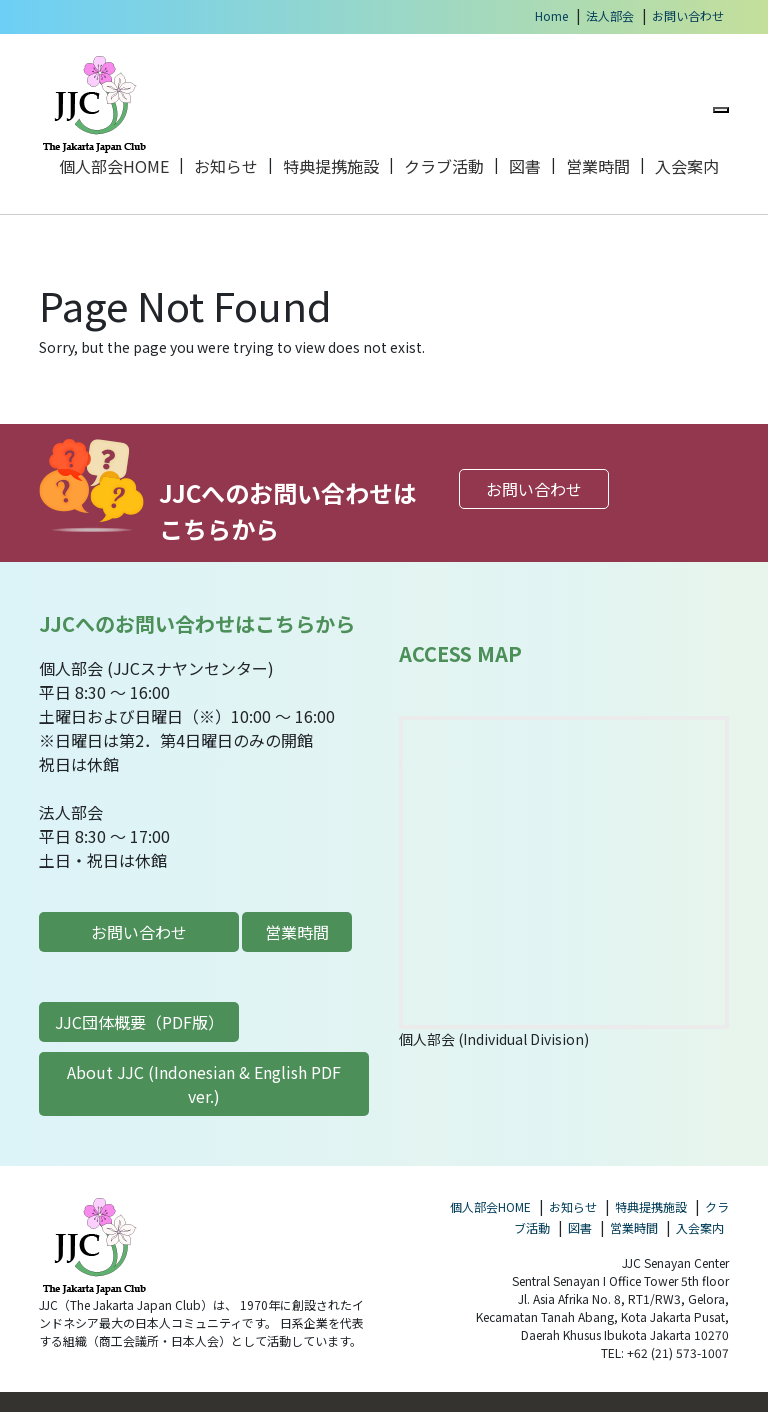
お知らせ (226, 166)
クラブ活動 (444, 166)
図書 (525, 166)
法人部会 (610, 15)
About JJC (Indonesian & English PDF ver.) (204, 1084)
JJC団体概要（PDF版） (139, 1022)
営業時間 (598, 166)
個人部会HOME (114, 166)
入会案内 (687, 166)
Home (551, 15)
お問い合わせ (688, 15)
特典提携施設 (331, 166)
